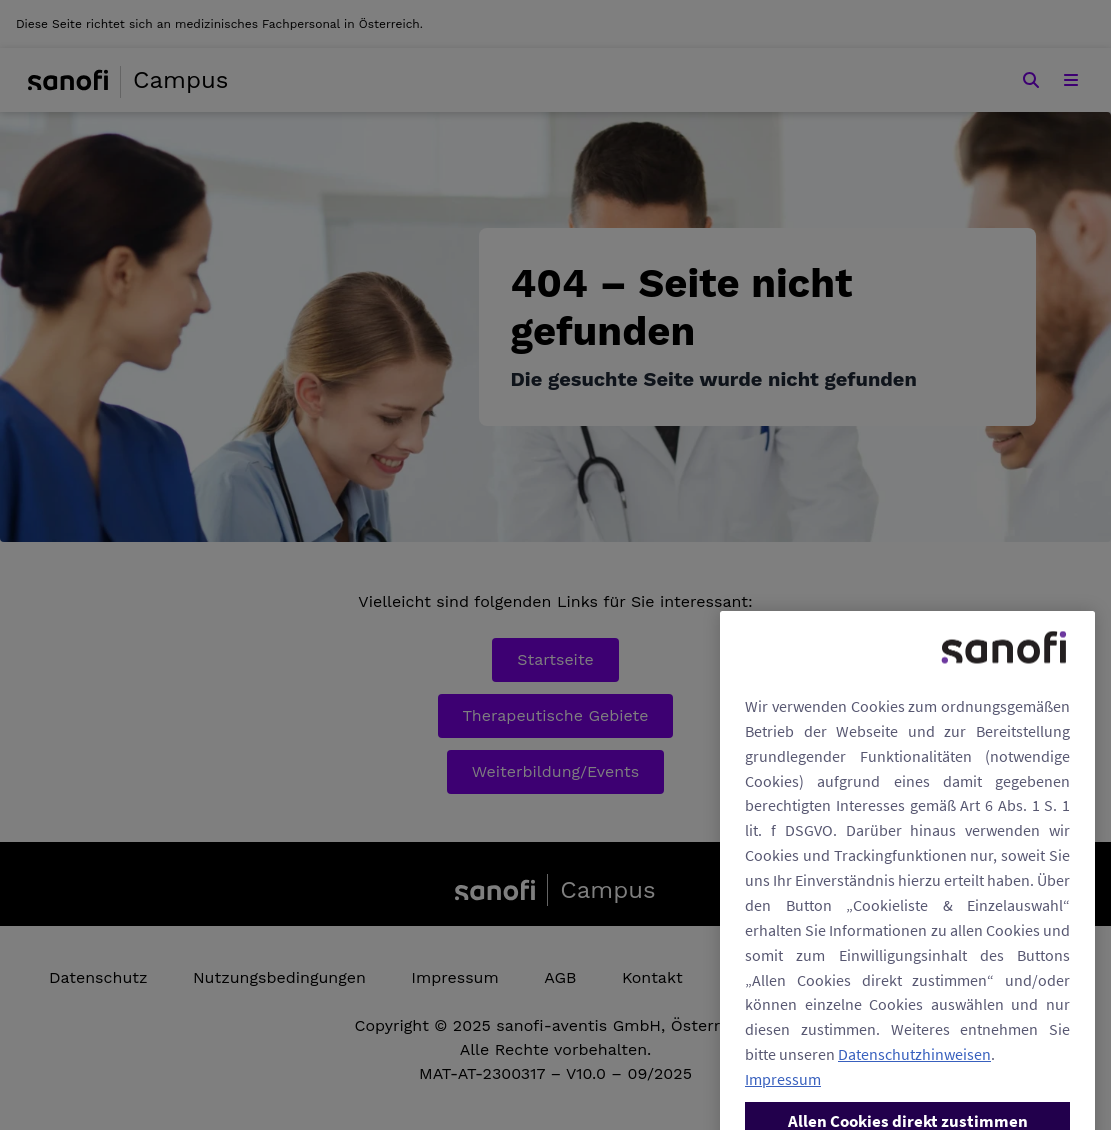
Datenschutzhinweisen (914, 1071)
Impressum (783, 1096)
